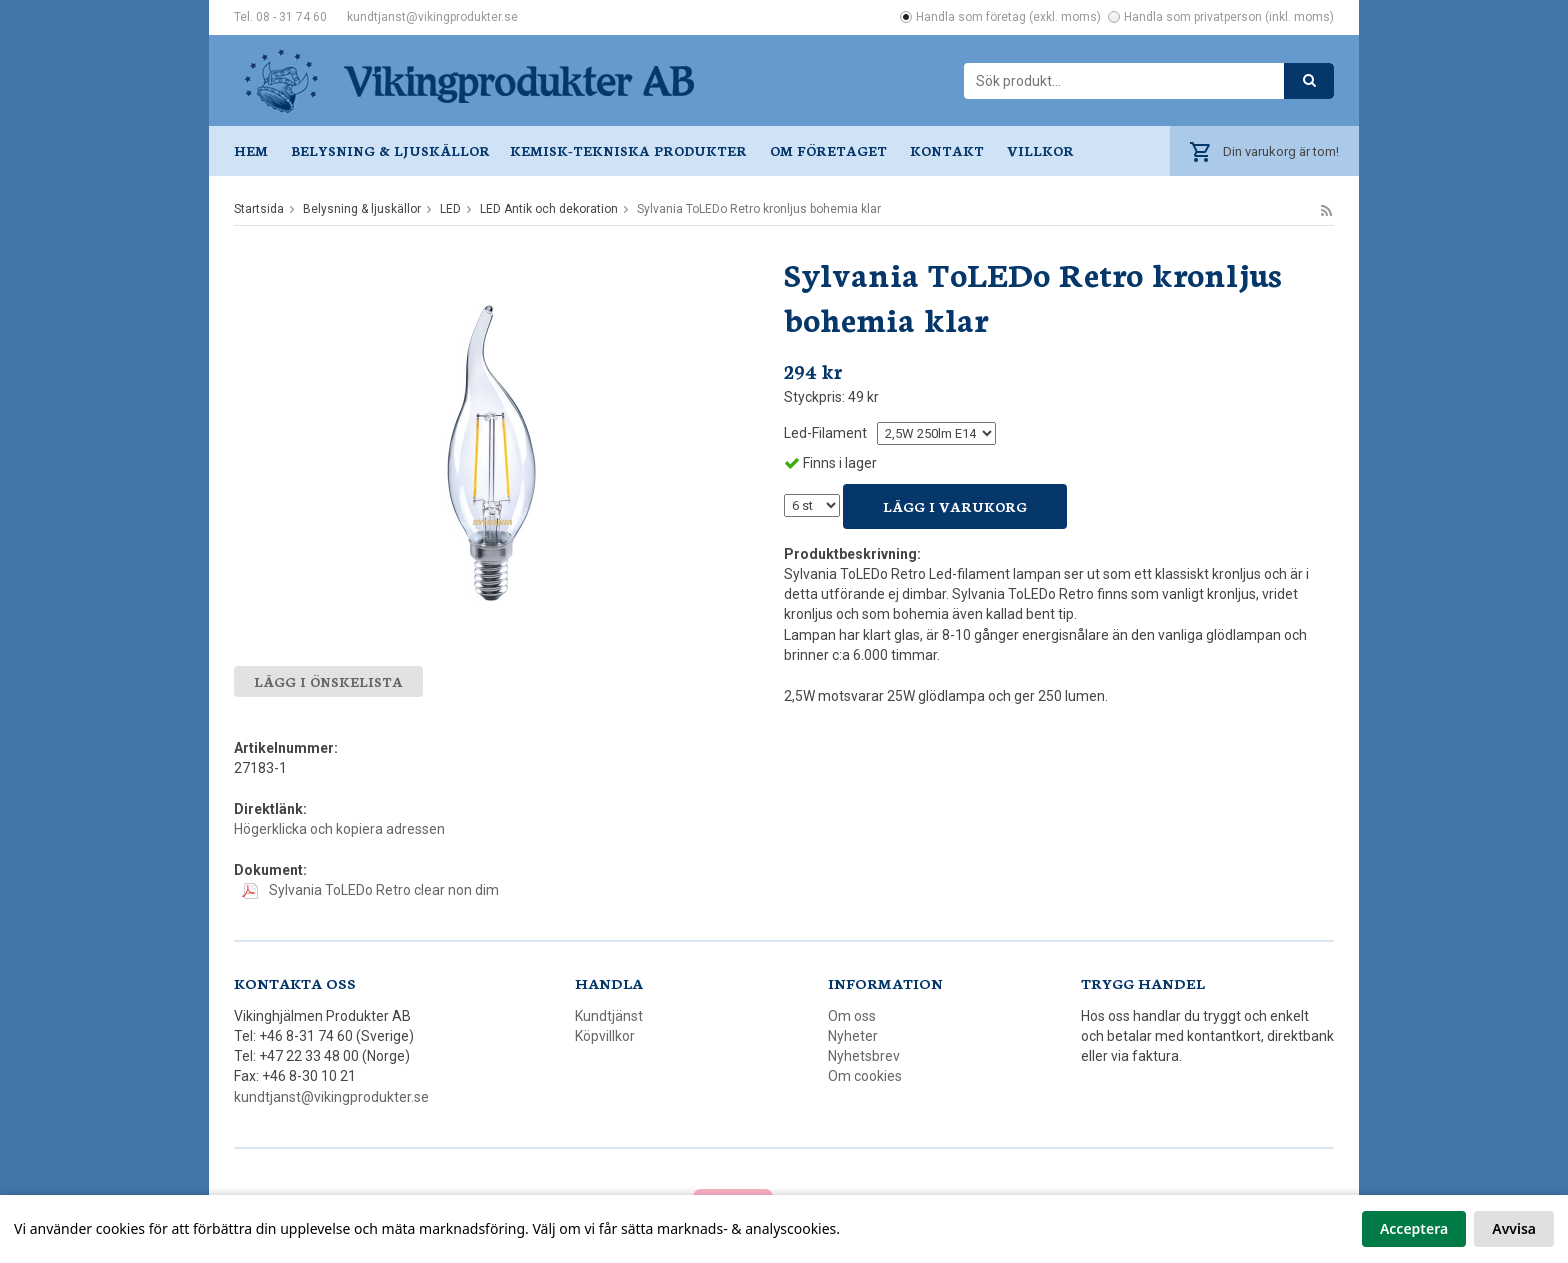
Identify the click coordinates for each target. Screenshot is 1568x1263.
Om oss (852, 1016)
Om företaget (828, 150)
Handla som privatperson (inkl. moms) (1229, 17)
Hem (251, 150)
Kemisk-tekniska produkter (628, 150)
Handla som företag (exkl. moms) (1008, 17)
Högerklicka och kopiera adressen (339, 829)
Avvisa (1514, 1228)
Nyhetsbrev (864, 1056)
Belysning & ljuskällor (390, 150)
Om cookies (865, 1076)
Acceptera (1414, 1228)
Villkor (1040, 150)
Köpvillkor (605, 1036)
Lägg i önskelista (328, 681)
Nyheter (853, 1036)
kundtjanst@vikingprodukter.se (432, 17)
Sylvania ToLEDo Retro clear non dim (370, 890)
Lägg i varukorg (955, 506)
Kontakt (947, 150)
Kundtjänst (609, 1016)
